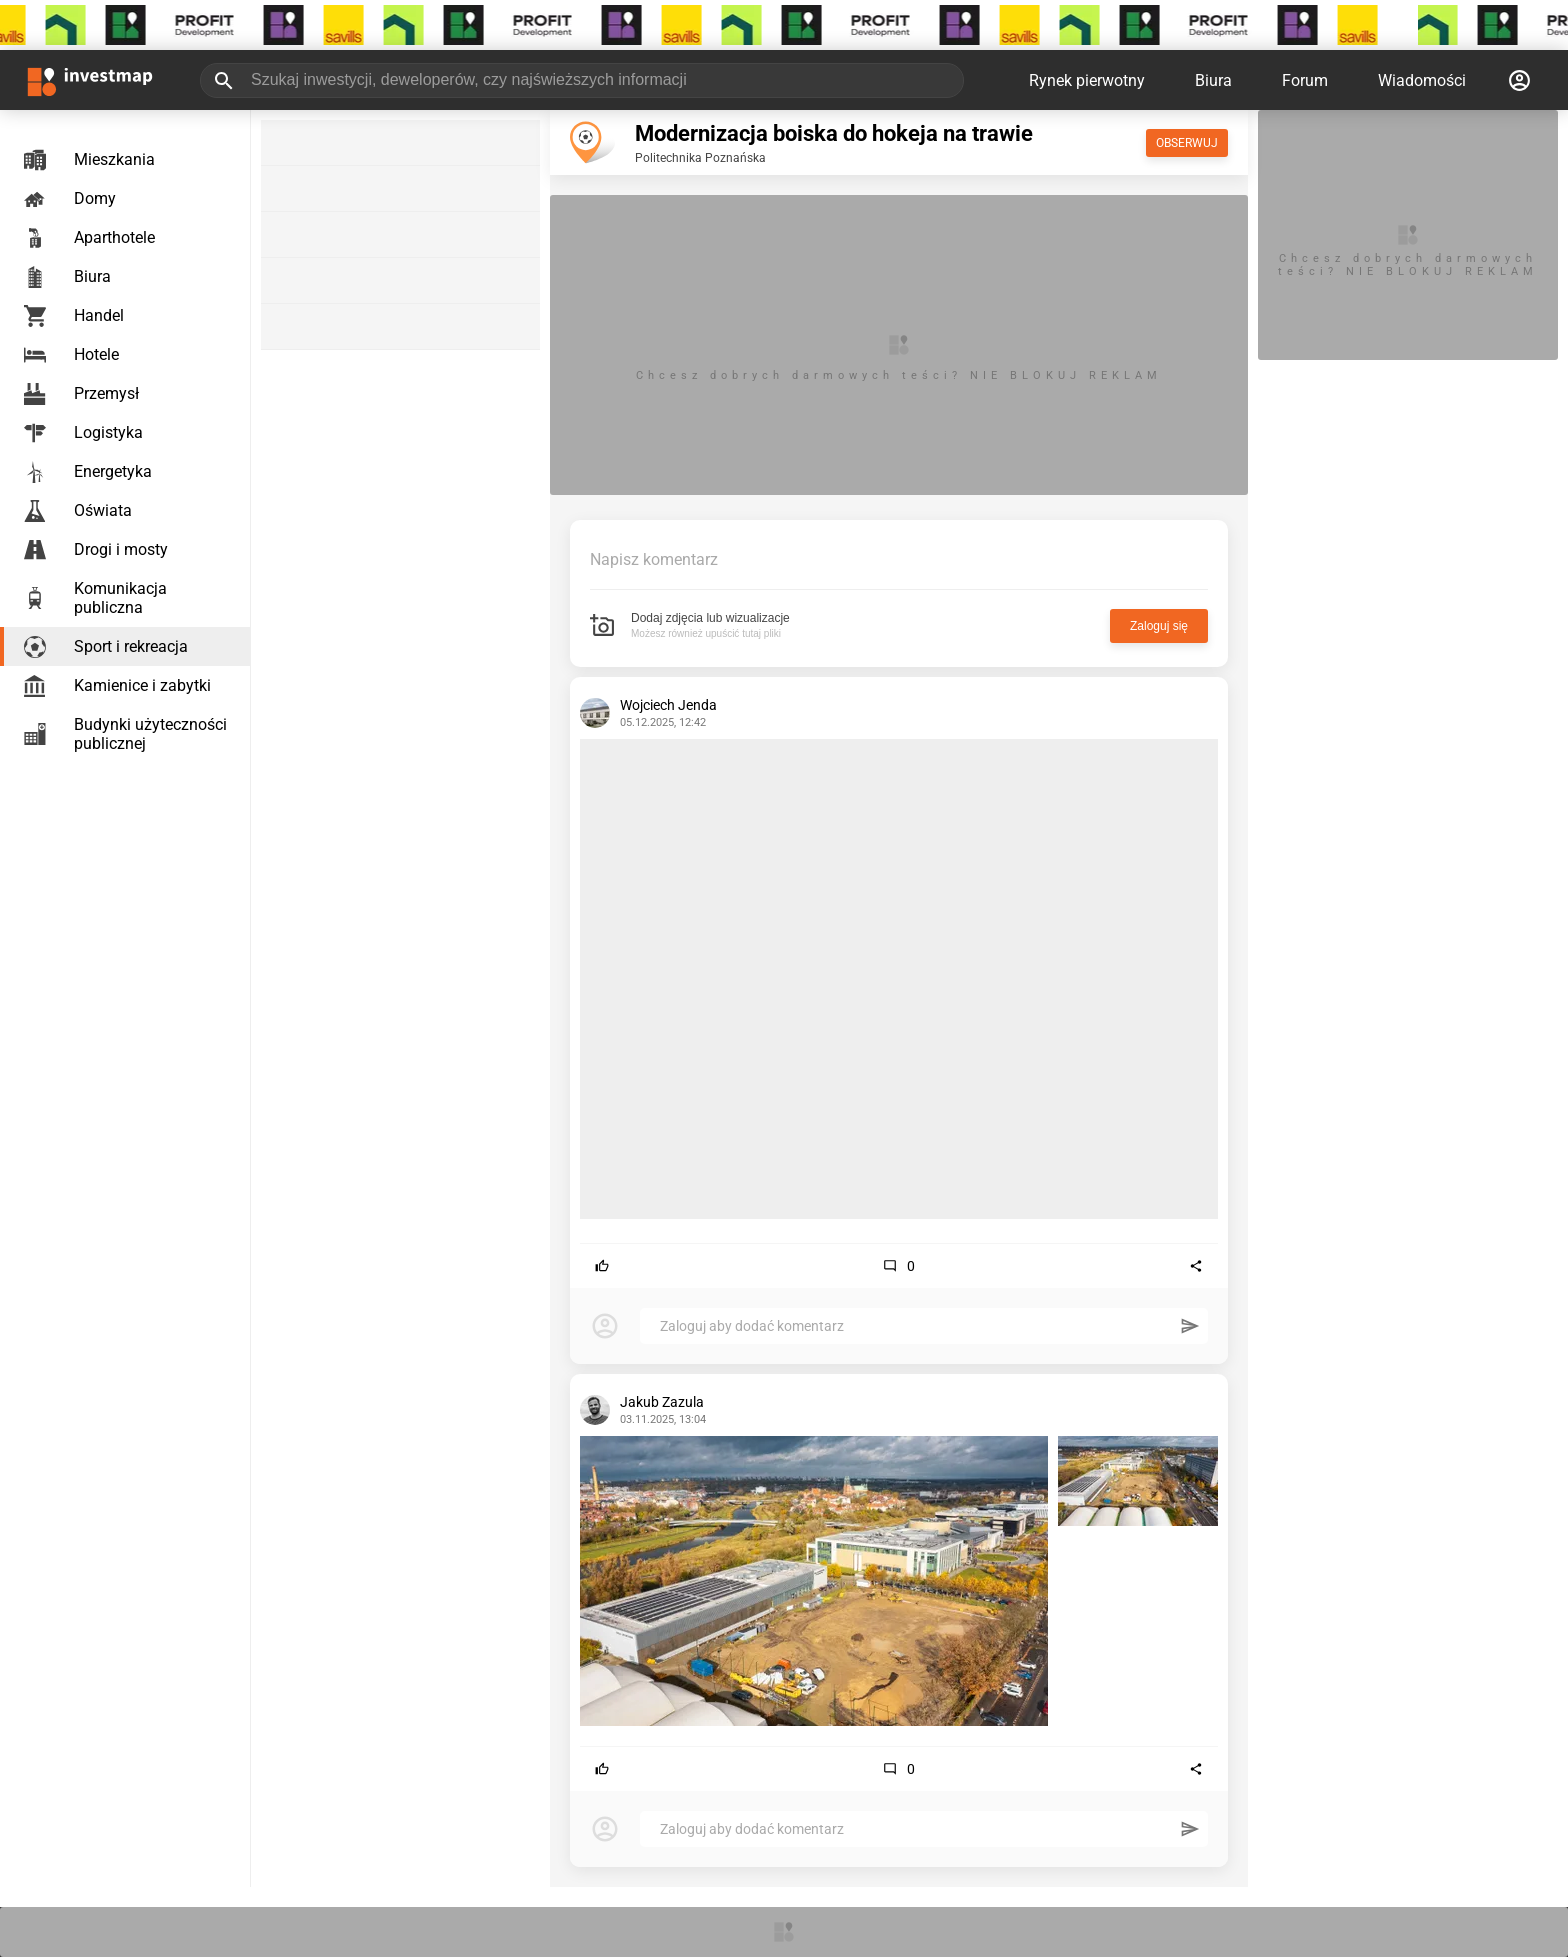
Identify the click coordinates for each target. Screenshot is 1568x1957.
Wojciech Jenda (668, 705)
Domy (70, 199)
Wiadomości (1422, 80)
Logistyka (83, 433)
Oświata (78, 511)
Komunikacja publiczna (95, 598)
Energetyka (88, 472)
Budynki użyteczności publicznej (125, 734)
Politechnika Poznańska (700, 158)
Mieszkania (89, 160)
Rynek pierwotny (1087, 80)
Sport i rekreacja (106, 647)
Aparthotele (89, 238)
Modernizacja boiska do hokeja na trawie (834, 133)
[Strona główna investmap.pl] (90, 80)
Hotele (71, 355)
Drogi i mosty (96, 550)
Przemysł (81, 394)
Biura (1213, 80)
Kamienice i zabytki (117, 686)
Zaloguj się (1159, 626)
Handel (74, 316)
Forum (1305, 80)
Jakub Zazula (662, 1402)
